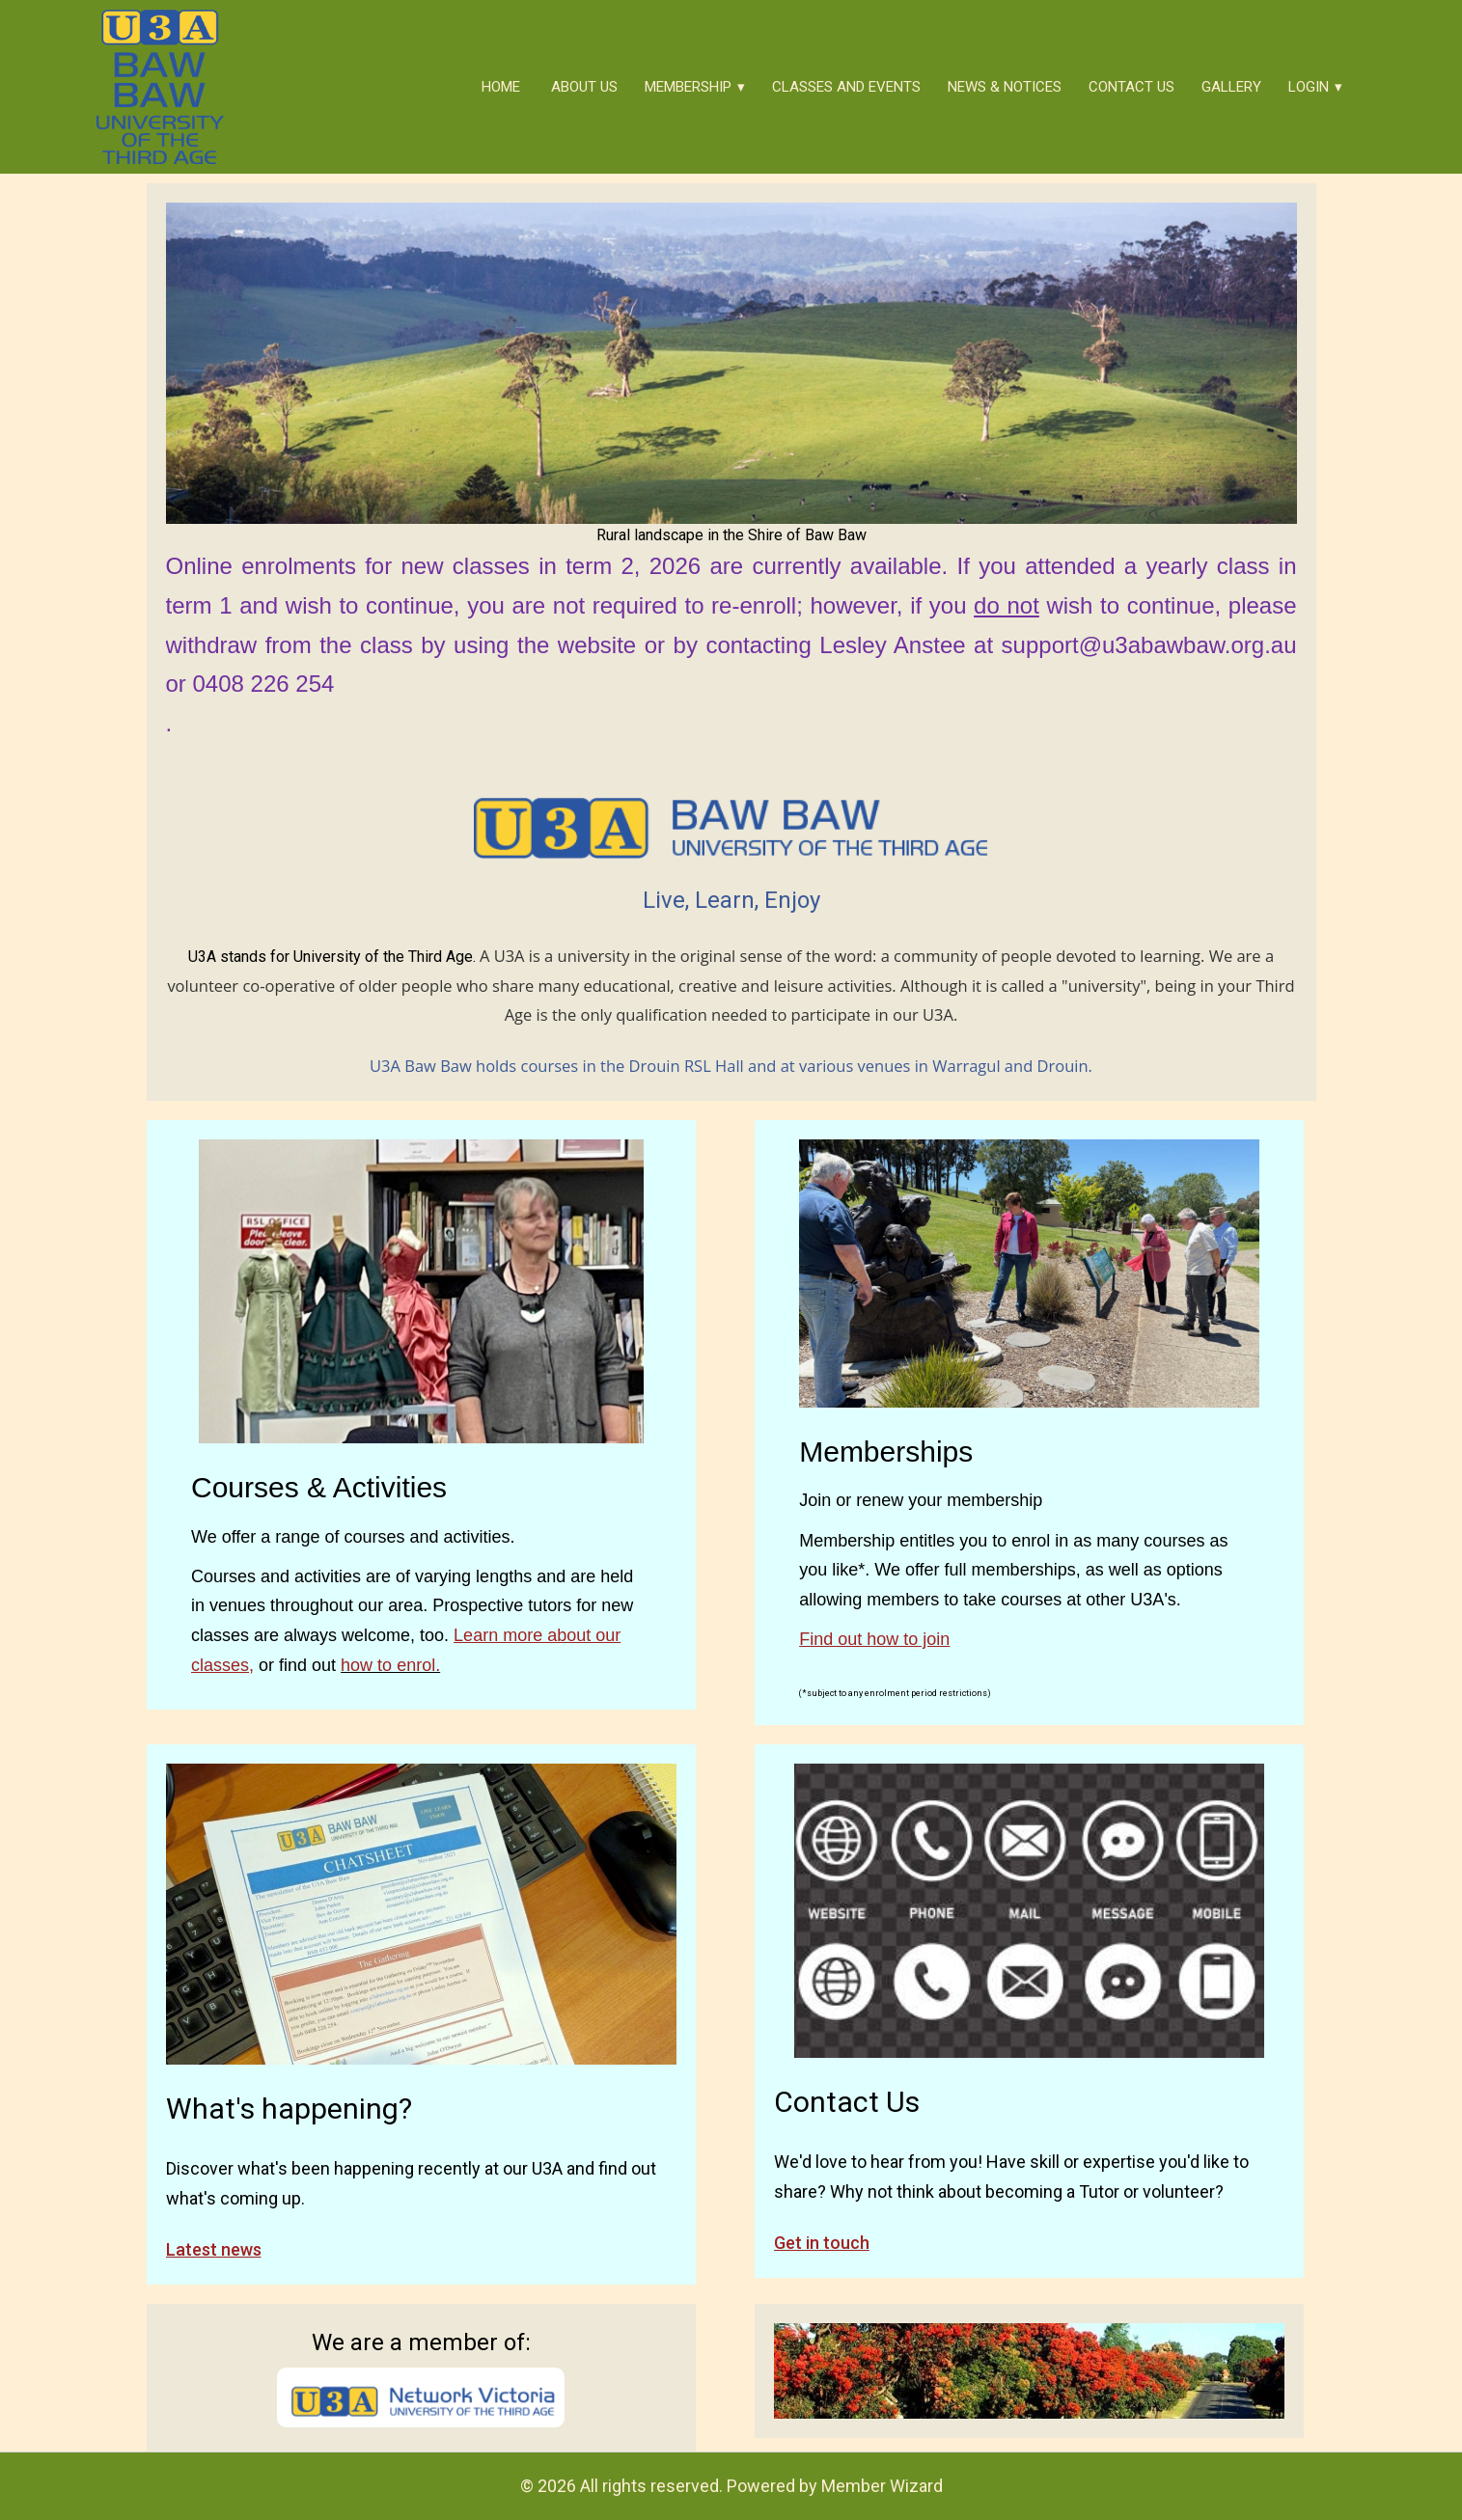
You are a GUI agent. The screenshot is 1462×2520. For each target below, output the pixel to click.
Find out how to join (874, 1639)
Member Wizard (882, 2486)
